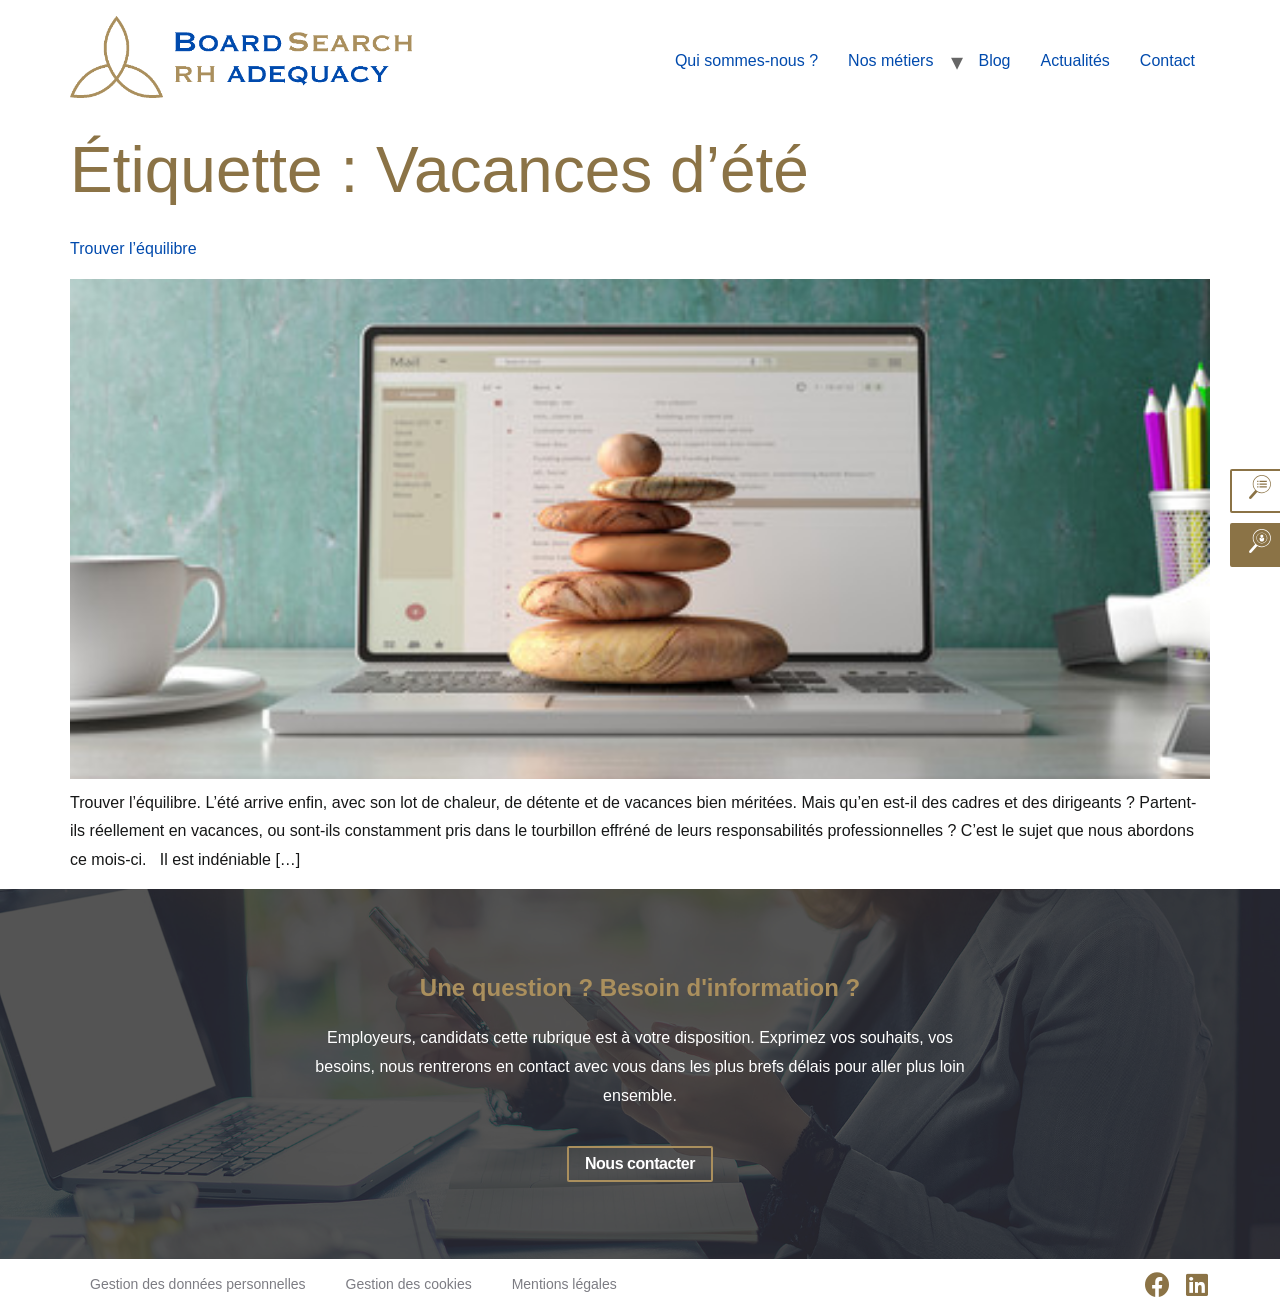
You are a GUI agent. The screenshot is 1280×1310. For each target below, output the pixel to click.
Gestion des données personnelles (198, 1284)
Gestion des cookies (409, 1284)
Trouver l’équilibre (133, 248)
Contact (1167, 60)
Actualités (1074, 60)
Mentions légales (564, 1284)
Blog (994, 60)
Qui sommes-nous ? (746, 60)
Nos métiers (890, 60)
